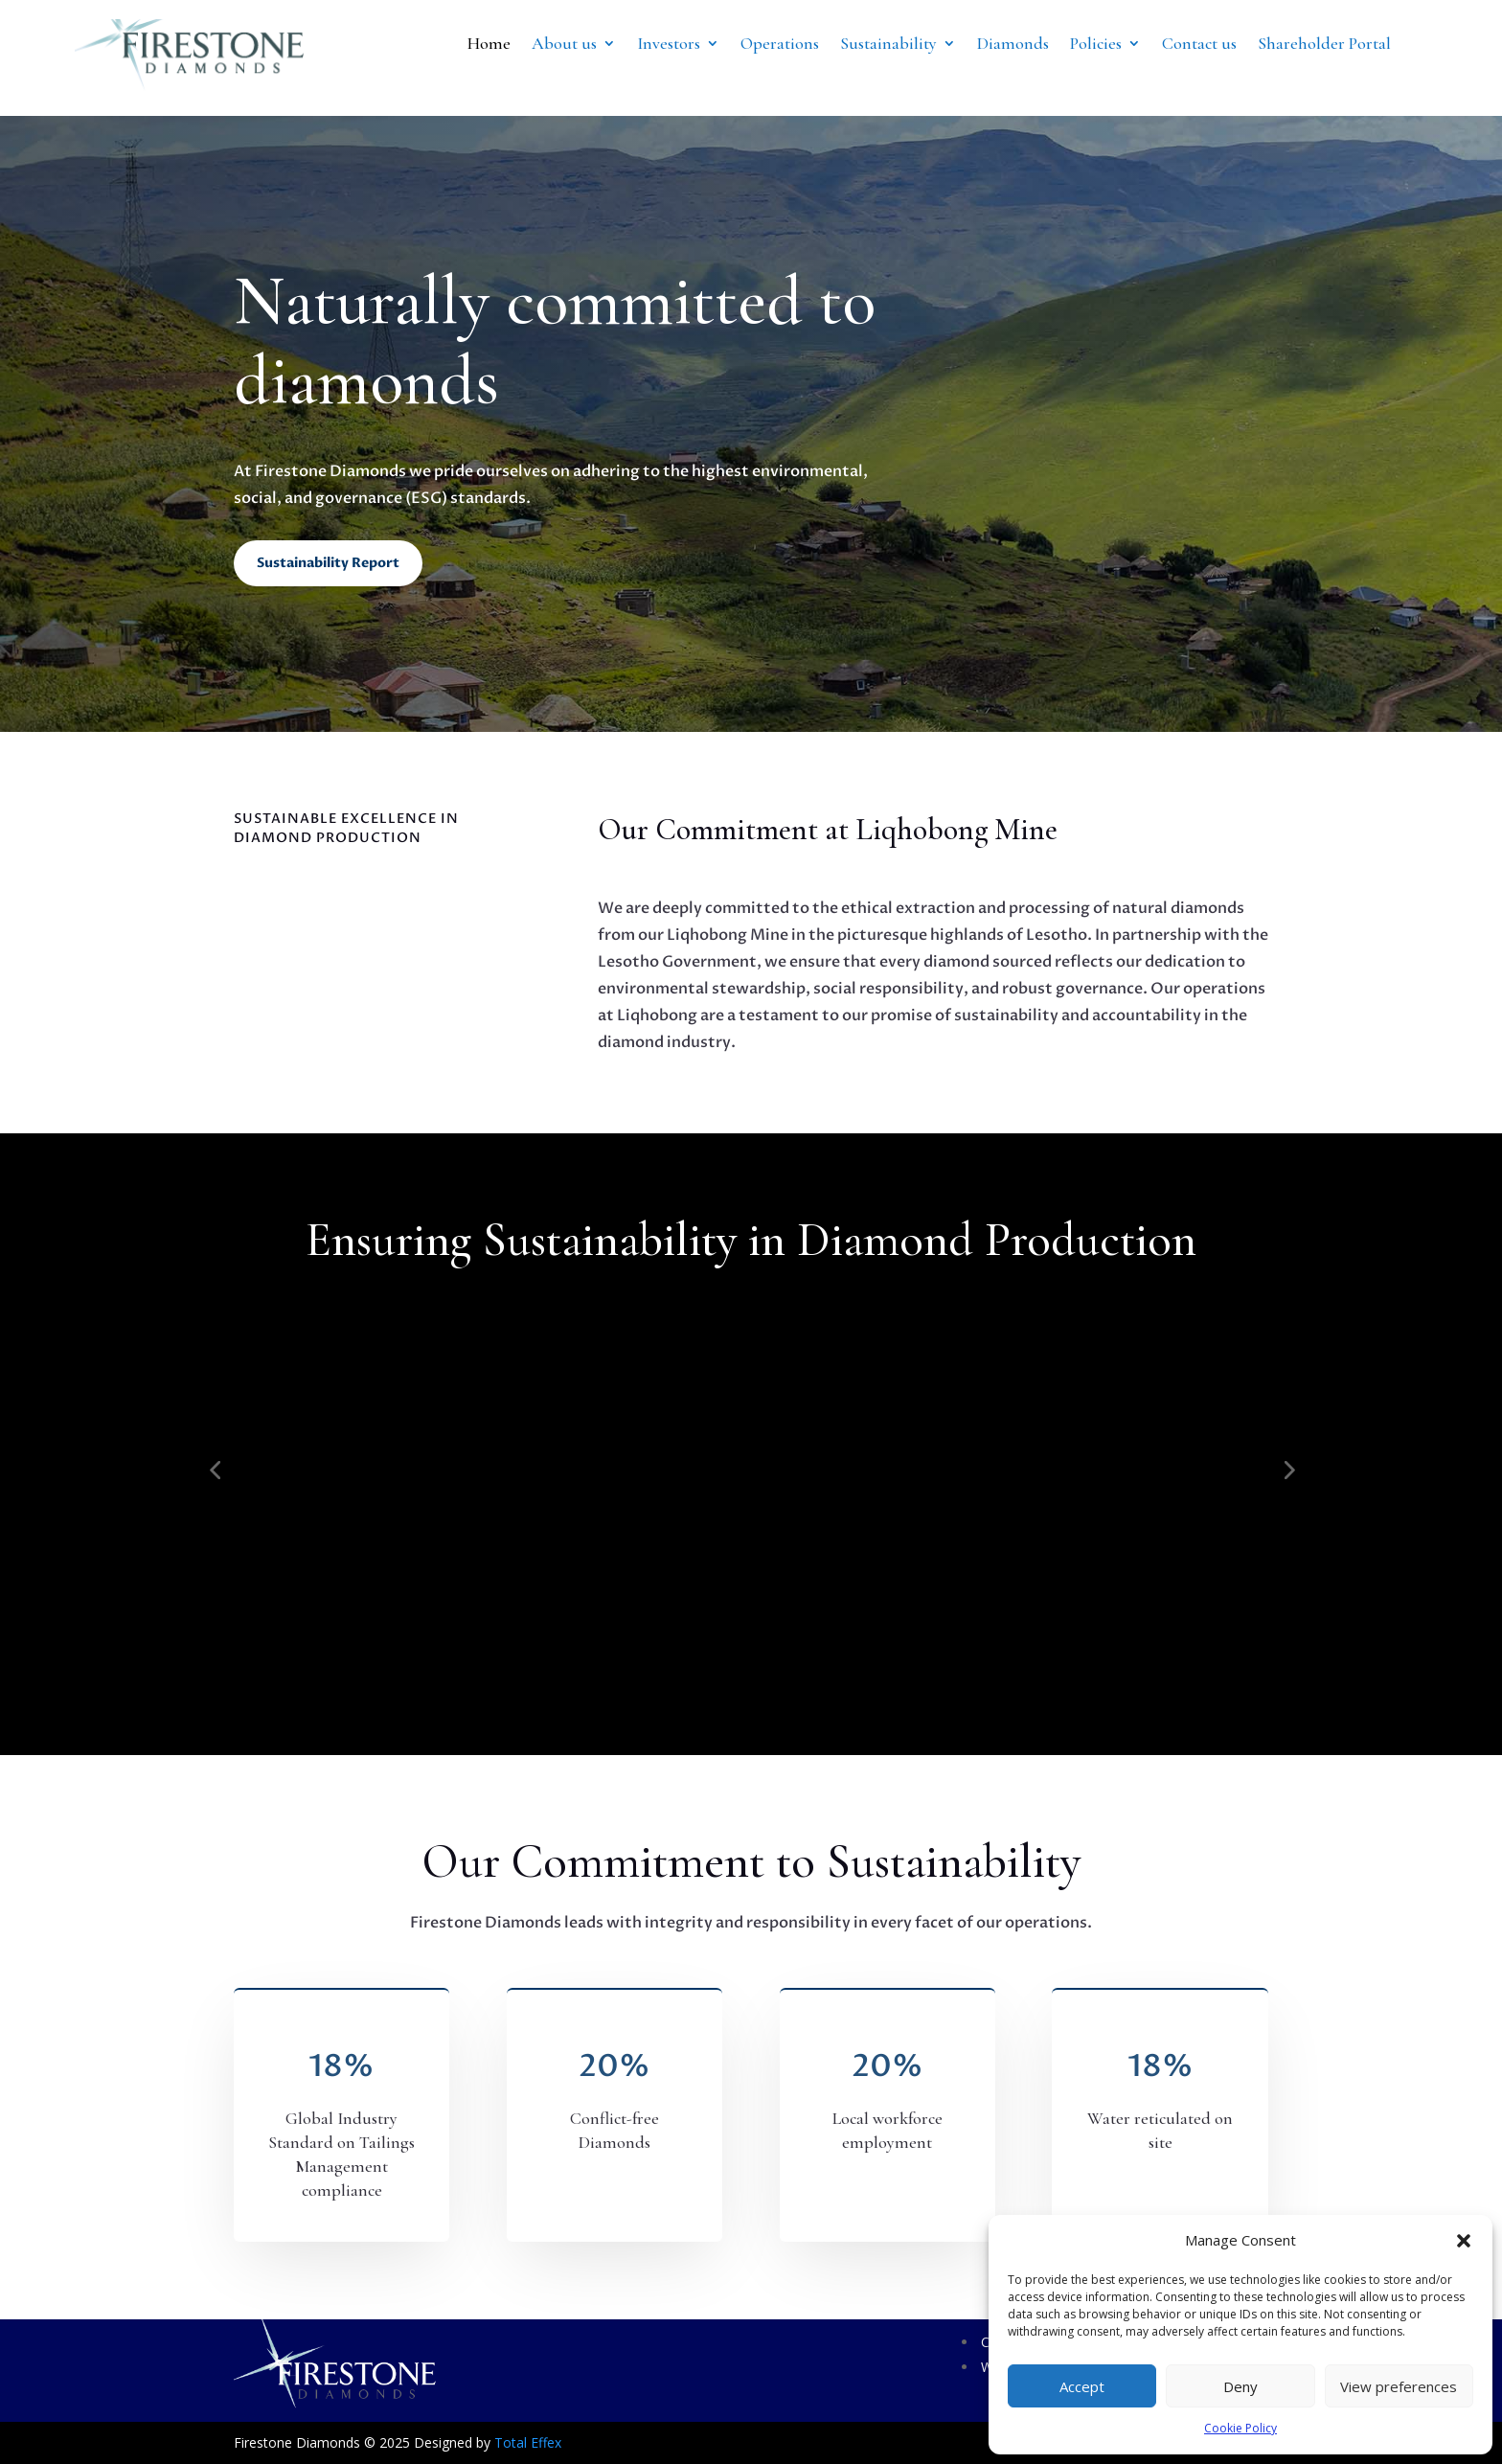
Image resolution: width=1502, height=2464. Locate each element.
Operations (779, 45)
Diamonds (1013, 45)
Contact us (1199, 45)
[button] (1463, 2240)
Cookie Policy (1240, 2428)
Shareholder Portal (1324, 45)
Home (489, 45)
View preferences (1398, 2386)
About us (564, 45)
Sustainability (888, 45)
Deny (1240, 2386)
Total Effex (527, 2442)
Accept (1081, 2386)
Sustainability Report (328, 563)
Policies (1096, 45)
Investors (668, 45)
